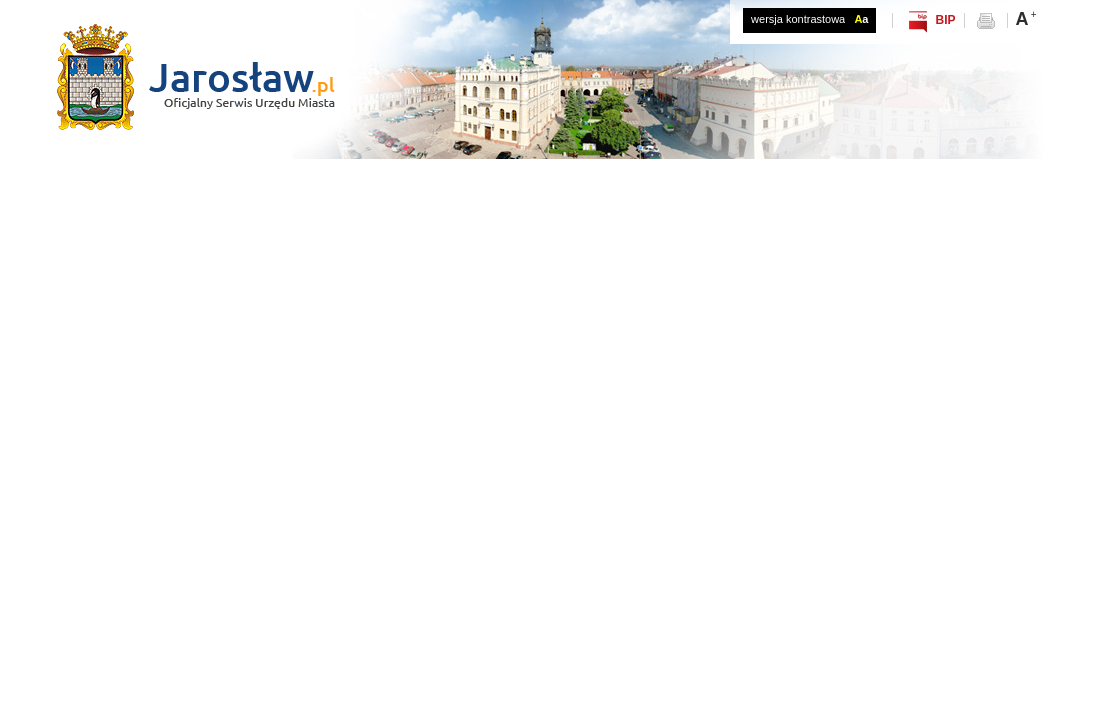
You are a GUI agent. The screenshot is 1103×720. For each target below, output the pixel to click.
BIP (945, 20)
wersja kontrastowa (809, 19)
